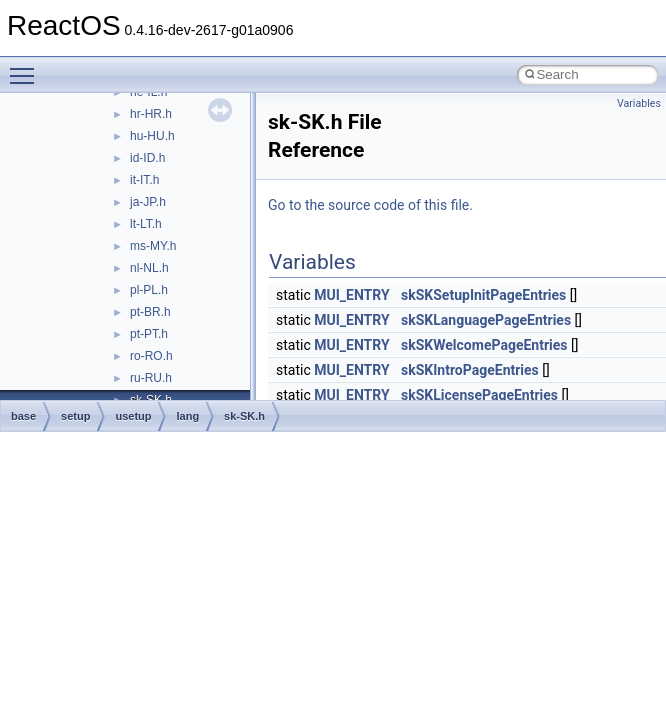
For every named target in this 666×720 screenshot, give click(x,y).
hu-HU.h (152, 136)
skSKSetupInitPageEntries (483, 295)
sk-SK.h (244, 416)
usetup (133, 416)
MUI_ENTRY (351, 295)
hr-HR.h (151, 114)
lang (187, 416)
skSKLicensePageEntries (479, 395)
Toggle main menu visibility (27, 67)
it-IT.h (144, 180)
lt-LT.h (146, 224)
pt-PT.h (149, 334)
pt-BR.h (150, 312)
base (23, 416)
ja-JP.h (148, 202)
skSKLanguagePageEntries (486, 320)
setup (75, 416)
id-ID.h (147, 158)
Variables (639, 103)
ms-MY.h (153, 246)
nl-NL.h (149, 268)
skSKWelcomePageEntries (484, 345)
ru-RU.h (151, 378)
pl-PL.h (149, 290)
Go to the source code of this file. (370, 205)
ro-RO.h (151, 356)
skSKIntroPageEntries (470, 370)
